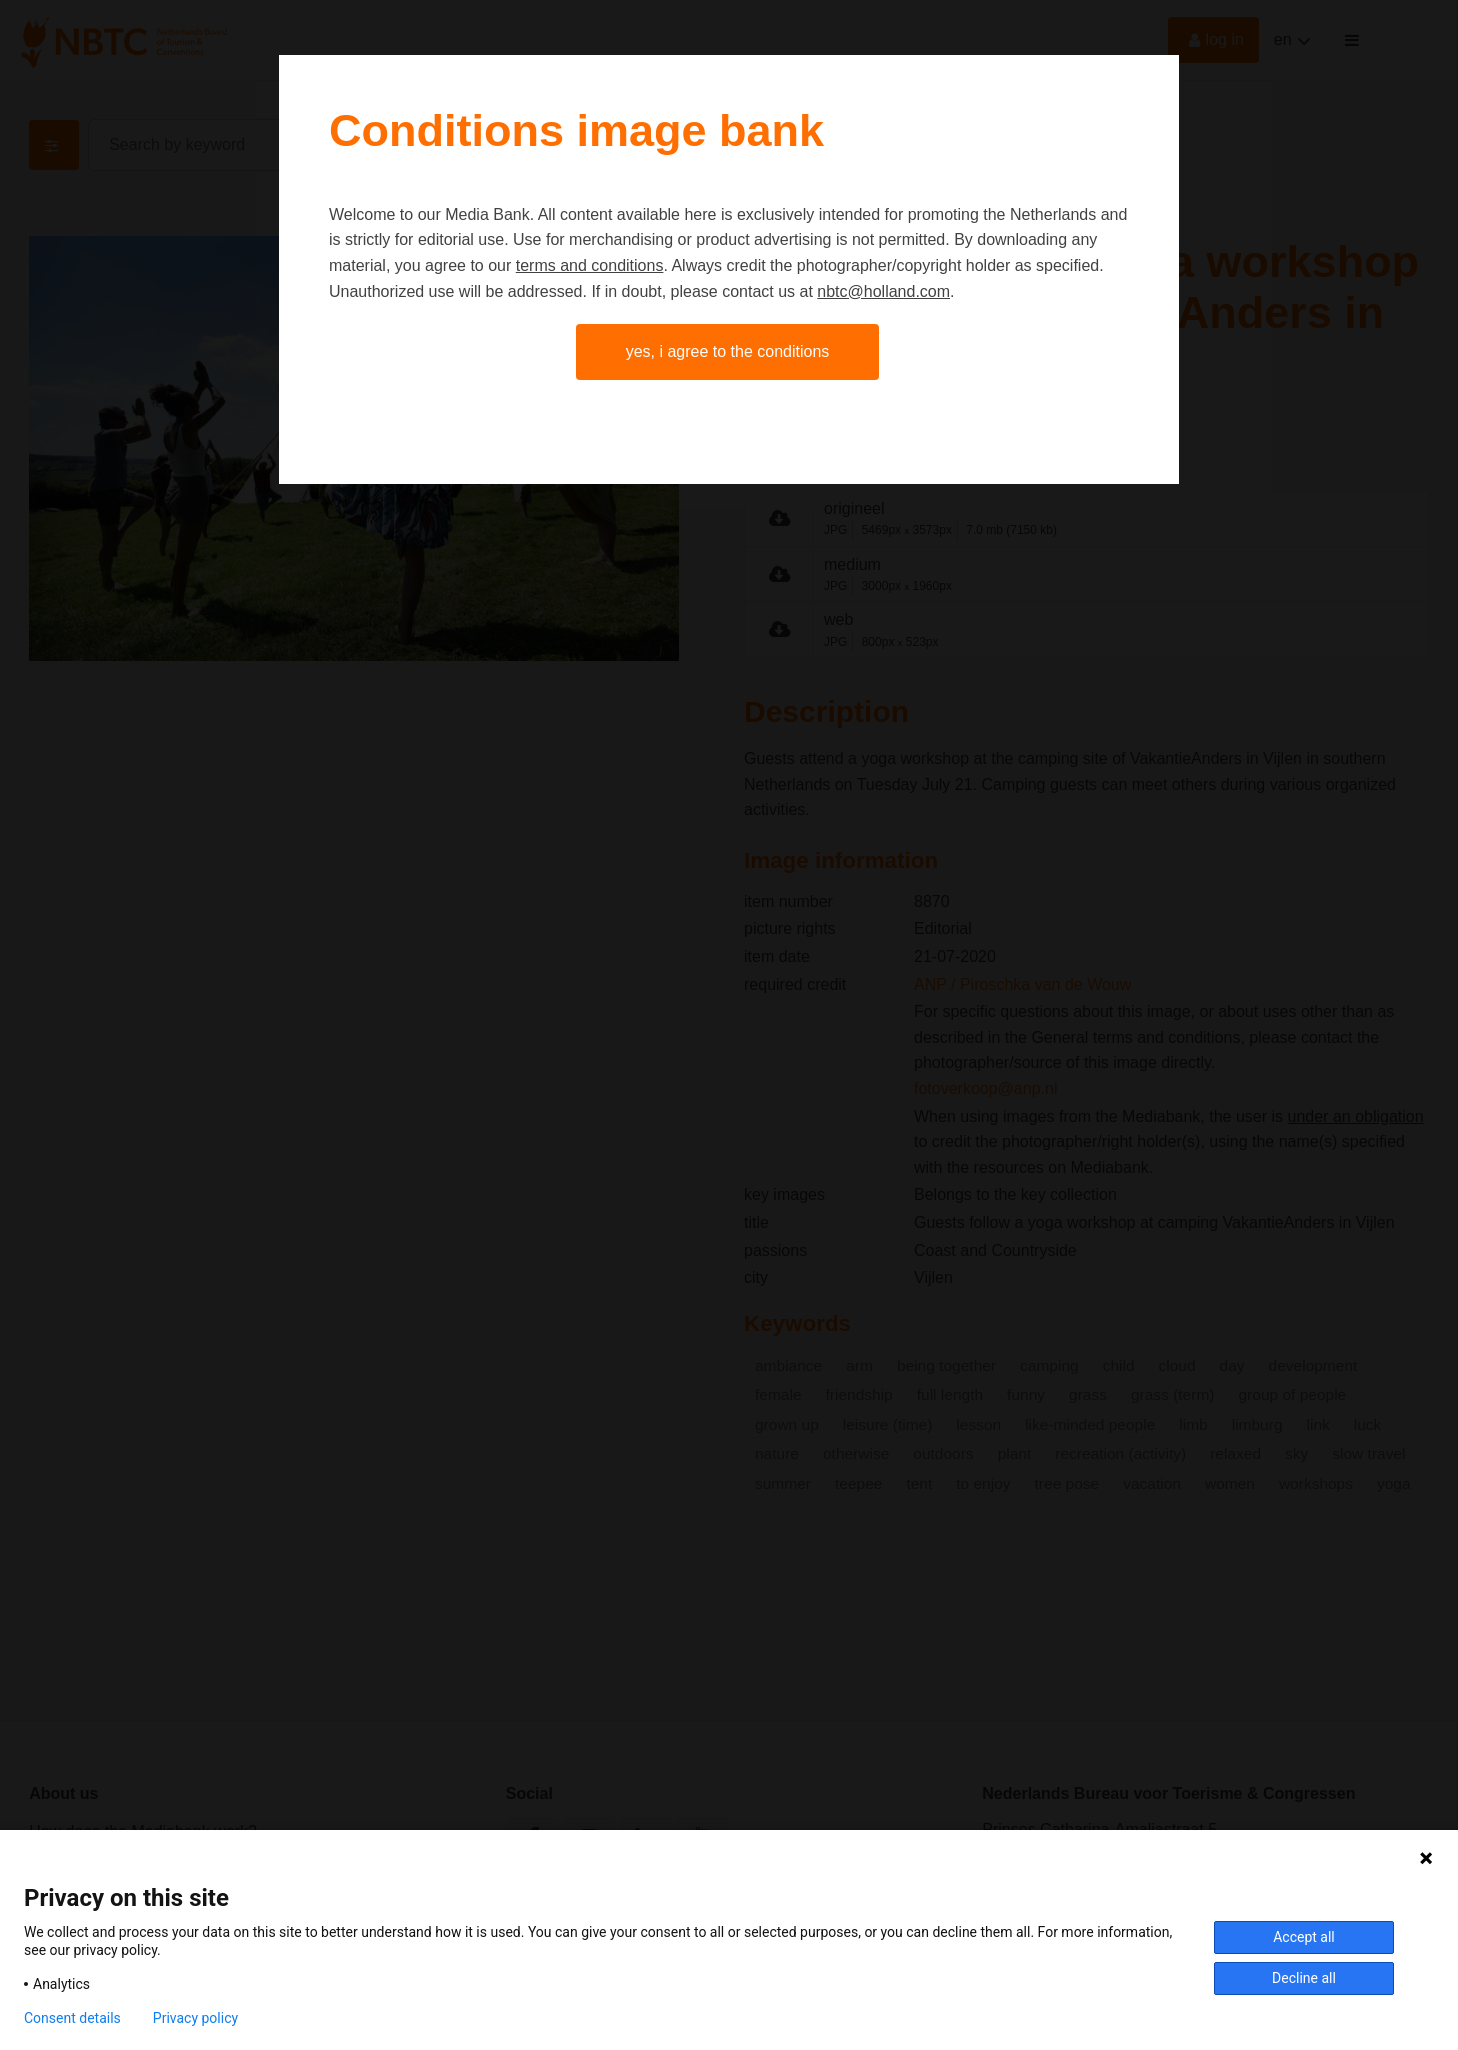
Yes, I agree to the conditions (728, 351)
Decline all (1304, 1978)
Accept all (1304, 1937)
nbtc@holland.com (883, 291)
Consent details (72, 2018)
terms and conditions (590, 265)
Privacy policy (195, 2018)
